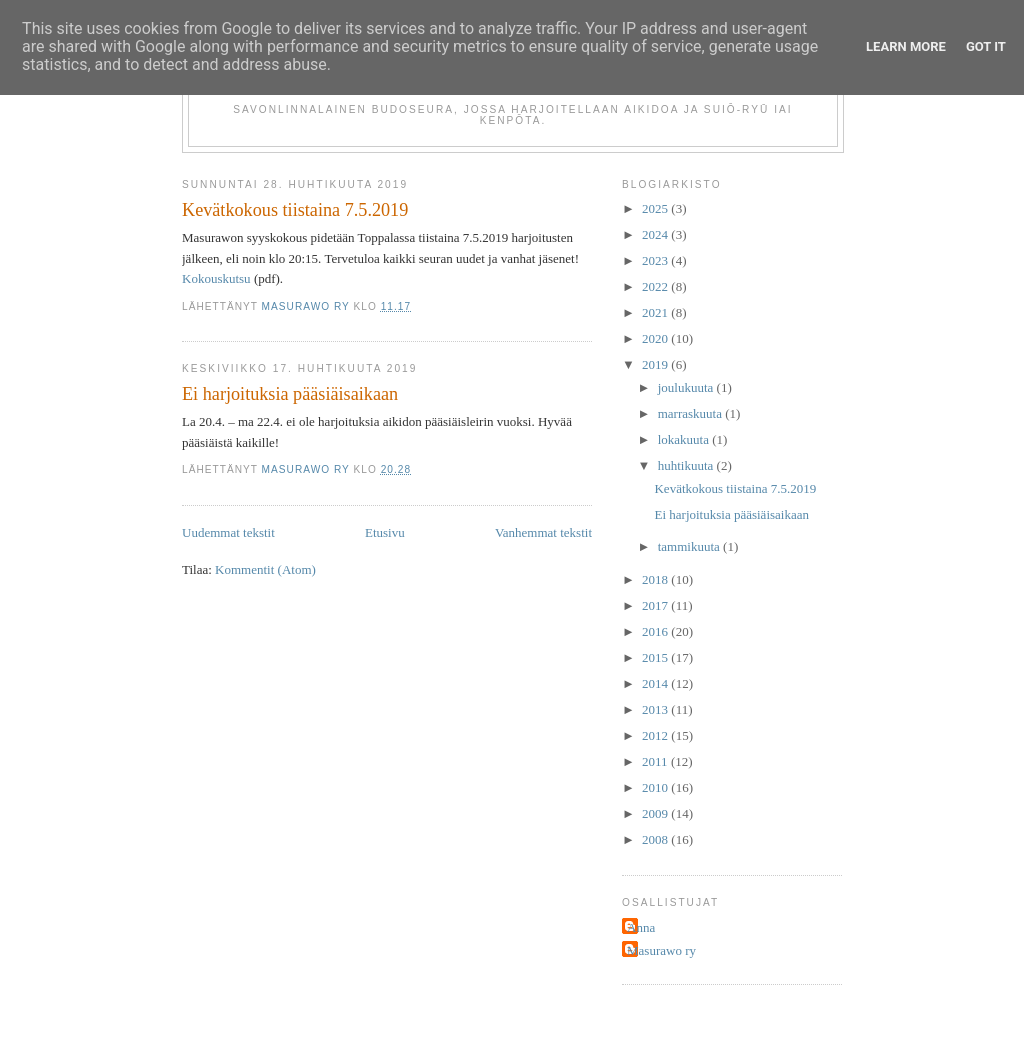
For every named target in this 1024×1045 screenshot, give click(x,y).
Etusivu (385, 532)
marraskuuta (692, 413)
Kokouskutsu (216, 278)
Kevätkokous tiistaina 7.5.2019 (295, 210)
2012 (656, 735)
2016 (656, 631)
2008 (656, 839)
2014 (656, 683)
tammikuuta (690, 546)
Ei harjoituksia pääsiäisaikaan (290, 394)
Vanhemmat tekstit (543, 532)
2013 (656, 709)
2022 (656, 286)
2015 (656, 657)
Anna (641, 927)
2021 (656, 312)
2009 (656, 813)
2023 (656, 260)
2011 (656, 761)
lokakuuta (685, 439)
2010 (656, 787)
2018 (656, 579)
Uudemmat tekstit (228, 532)
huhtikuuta (687, 465)
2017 (656, 605)
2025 (656, 208)
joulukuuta (687, 387)
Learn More (906, 46)
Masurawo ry (661, 950)
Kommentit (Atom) (265, 569)
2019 (656, 364)
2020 (656, 338)
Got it (986, 46)
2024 (656, 234)
